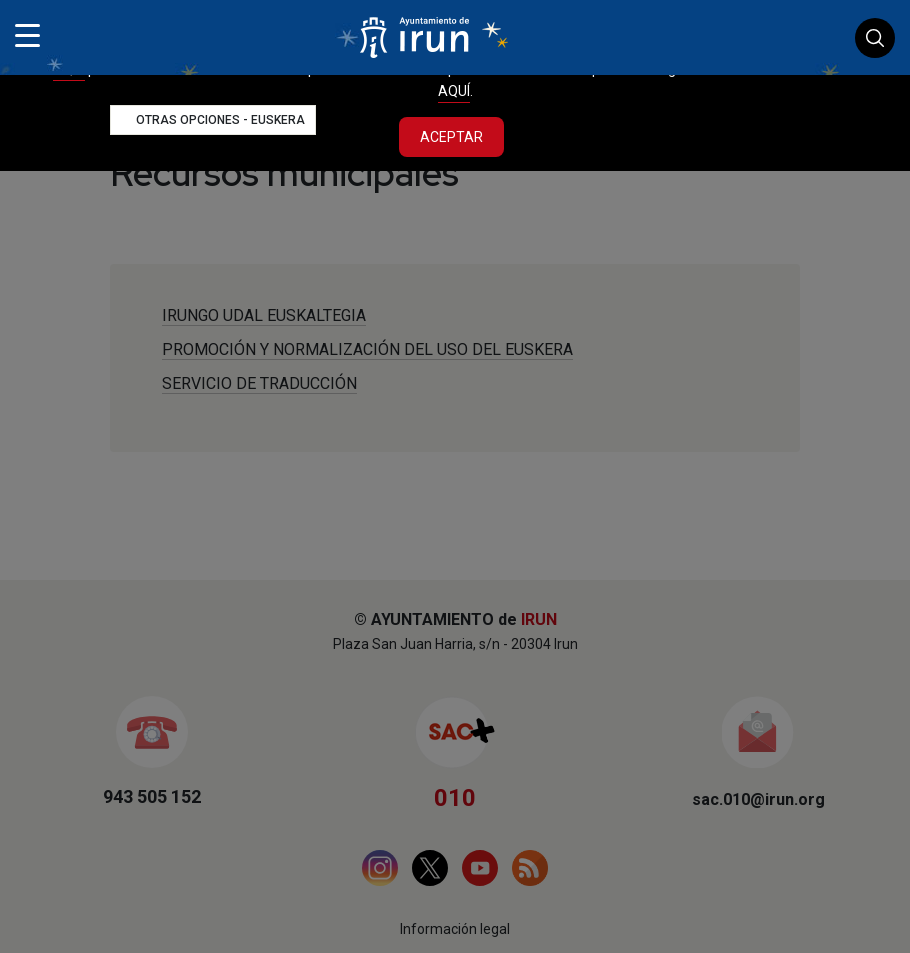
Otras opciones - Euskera (220, 120)
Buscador (875, 38)
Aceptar (451, 137)
